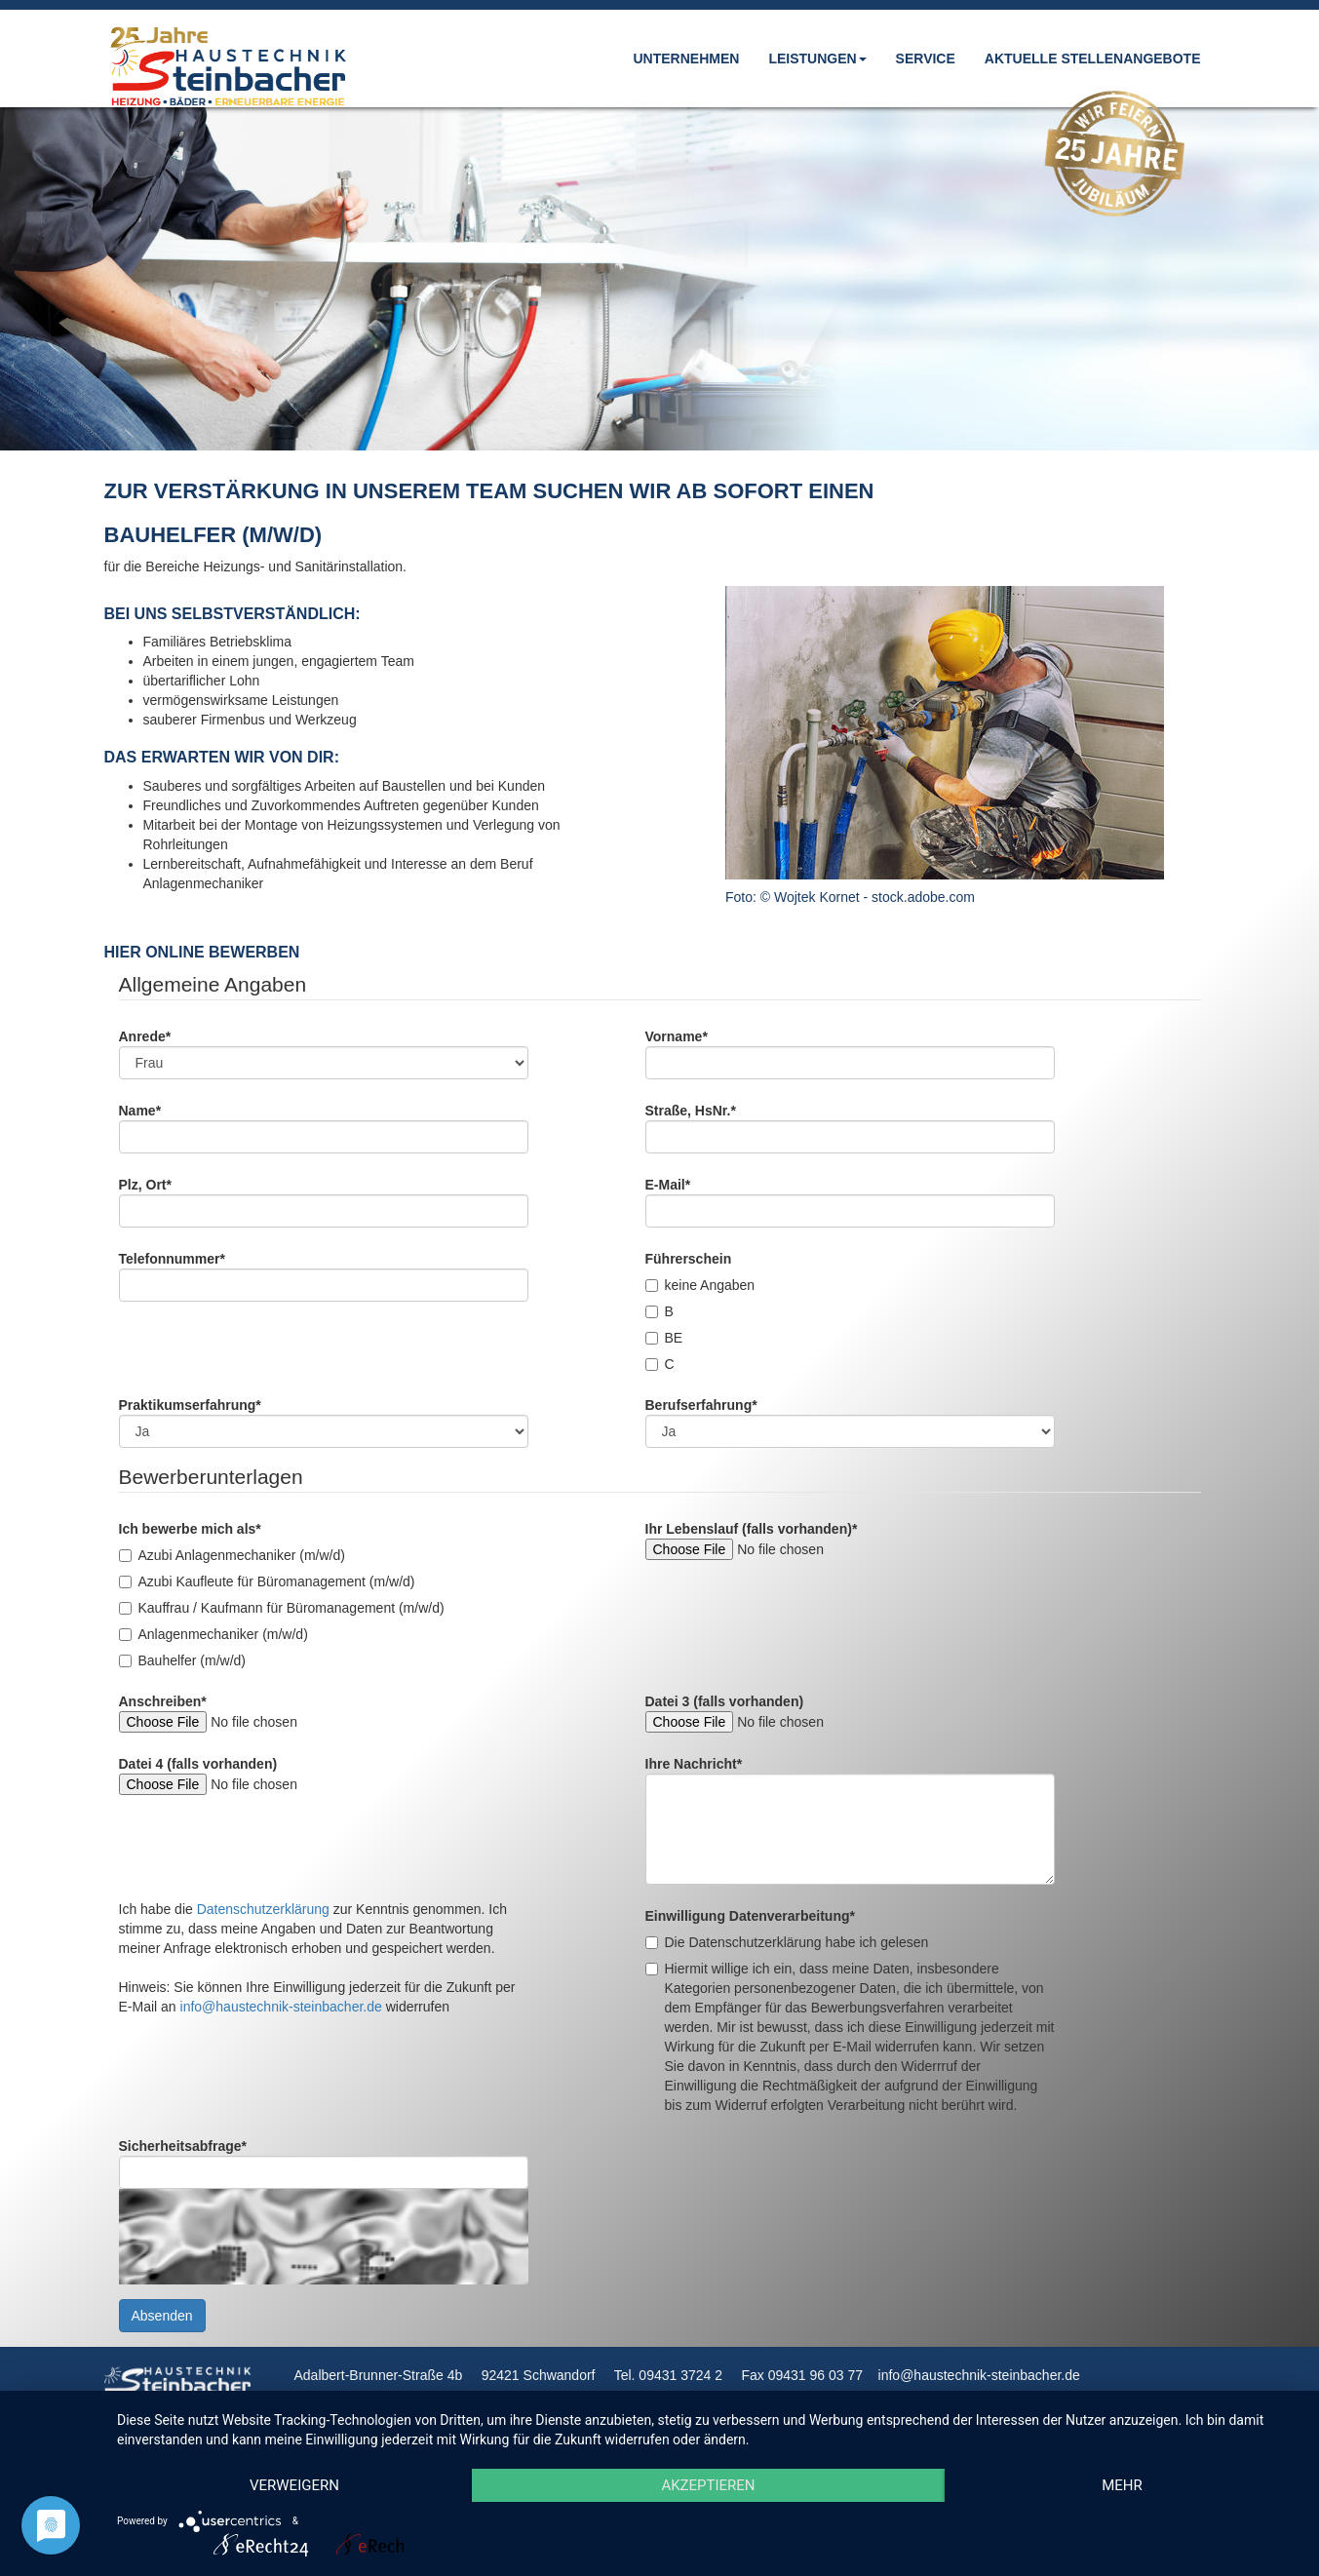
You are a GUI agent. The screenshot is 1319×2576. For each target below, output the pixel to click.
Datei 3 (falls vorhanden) (724, 1701)
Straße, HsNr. (690, 1110)
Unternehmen (686, 58)
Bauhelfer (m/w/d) (182, 1660)
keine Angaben (700, 1285)
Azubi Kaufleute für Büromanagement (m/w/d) (267, 1581)
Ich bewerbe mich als (190, 1529)
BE (664, 1338)
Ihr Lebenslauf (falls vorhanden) (751, 1529)
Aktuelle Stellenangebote (1093, 58)
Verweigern (294, 2485)
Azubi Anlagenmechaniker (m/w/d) (232, 1555)
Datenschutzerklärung (263, 1909)
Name (140, 1110)
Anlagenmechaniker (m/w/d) (213, 1634)
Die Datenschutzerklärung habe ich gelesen (787, 1942)
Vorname (676, 1036)
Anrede (145, 1036)
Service (925, 58)
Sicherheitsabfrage (183, 2146)
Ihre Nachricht (694, 1764)
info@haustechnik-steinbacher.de (281, 2006)
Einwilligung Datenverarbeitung (750, 1916)
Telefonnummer (172, 1259)
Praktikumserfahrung (190, 1405)
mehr (1122, 2485)
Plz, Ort (145, 1184)
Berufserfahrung (701, 1405)
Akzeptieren (708, 2485)
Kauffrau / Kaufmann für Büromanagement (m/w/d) (282, 1608)
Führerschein (688, 1259)
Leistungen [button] (817, 58)
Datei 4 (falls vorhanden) (198, 1764)
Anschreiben (163, 1701)
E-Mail (668, 1184)
